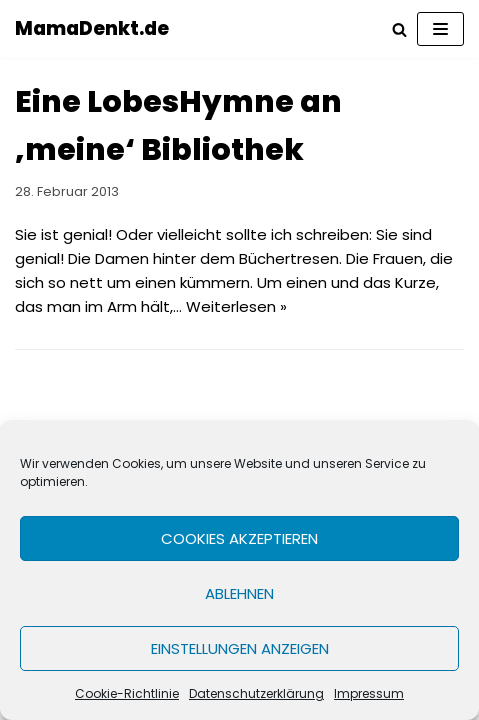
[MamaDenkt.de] (92, 29)
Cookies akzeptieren (239, 538)
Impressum (369, 693)
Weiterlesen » (236, 306)
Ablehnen (239, 593)
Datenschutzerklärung (256, 693)
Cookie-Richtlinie (127, 693)
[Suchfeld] (399, 29)
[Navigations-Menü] (440, 29)
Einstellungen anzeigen (240, 648)
